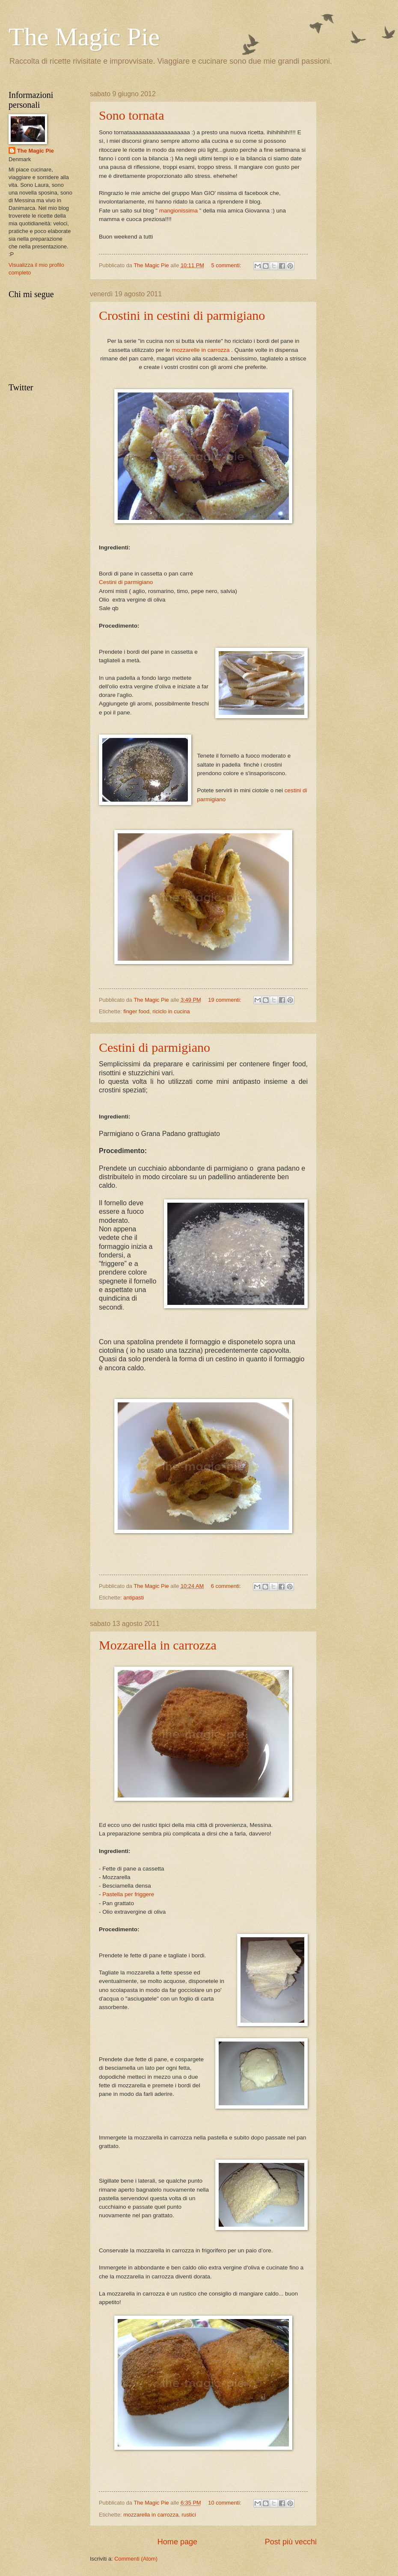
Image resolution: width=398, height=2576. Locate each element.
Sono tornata (131, 115)
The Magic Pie (35, 151)
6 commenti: (227, 1586)
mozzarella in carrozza (150, 2514)
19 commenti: (225, 1000)
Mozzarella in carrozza (158, 1645)
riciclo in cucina (171, 1011)
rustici (188, 2514)
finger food (136, 1011)
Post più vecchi (291, 2542)
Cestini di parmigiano (126, 582)
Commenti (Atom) (135, 2558)
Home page (177, 2542)
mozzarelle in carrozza (200, 350)
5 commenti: (227, 265)
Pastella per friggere (128, 1894)
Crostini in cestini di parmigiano (182, 315)
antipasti (133, 1597)
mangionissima (178, 210)
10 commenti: (225, 2502)
